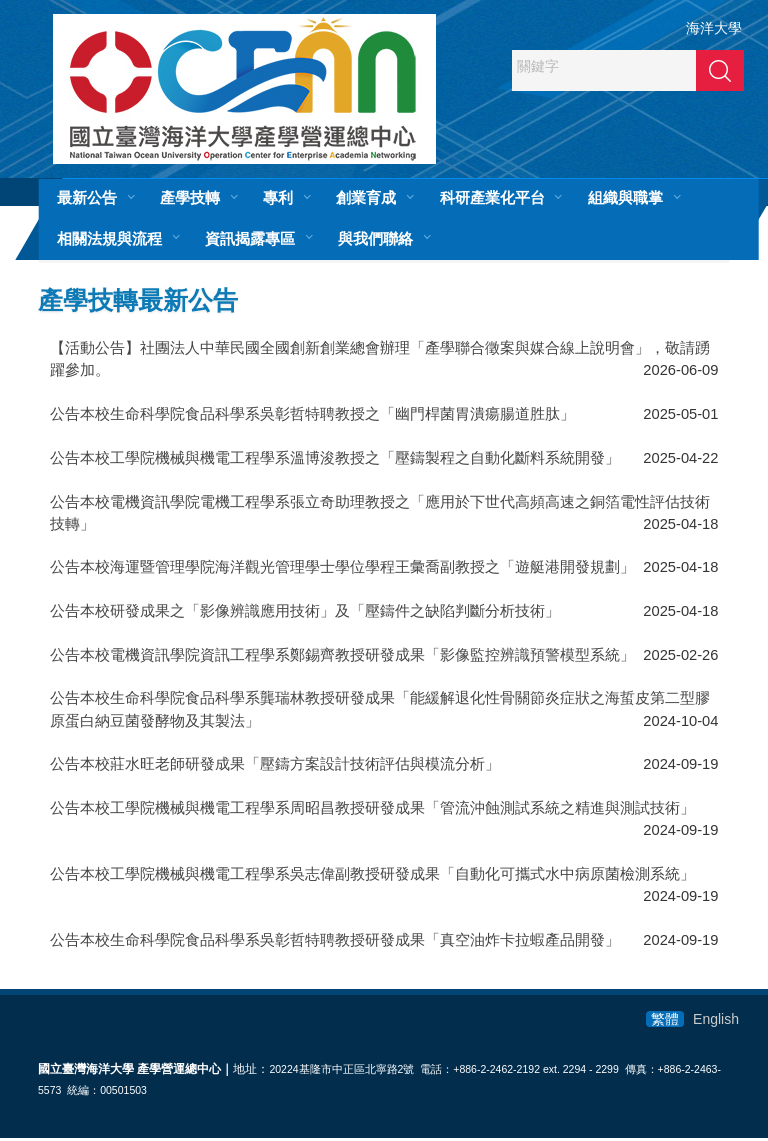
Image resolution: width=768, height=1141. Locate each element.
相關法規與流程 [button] (109, 238)
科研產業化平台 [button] (492, 197)
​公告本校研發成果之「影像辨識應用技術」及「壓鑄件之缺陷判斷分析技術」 (305, 614)
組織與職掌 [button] (625, 197)
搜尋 (720, 70)
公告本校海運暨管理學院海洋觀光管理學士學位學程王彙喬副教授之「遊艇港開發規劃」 (342, 570)
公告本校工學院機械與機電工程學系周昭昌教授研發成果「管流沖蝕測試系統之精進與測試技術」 (372, 811)
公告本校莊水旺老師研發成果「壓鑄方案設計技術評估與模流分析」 (275, 767)
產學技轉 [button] (190, 197)
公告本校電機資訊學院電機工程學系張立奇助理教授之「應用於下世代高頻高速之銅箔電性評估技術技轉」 (380, 515)
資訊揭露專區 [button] (250, 238)
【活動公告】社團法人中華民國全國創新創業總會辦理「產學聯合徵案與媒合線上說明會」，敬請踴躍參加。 (380, 362)
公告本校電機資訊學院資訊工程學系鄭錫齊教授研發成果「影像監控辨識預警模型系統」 (342, 658)
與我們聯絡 (375, 238)
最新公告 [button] (87, 197)
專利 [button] (278, 197)
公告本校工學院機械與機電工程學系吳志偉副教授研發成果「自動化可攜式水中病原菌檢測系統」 (372, 877)
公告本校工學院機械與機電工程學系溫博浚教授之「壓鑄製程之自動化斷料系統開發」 (335, 461)
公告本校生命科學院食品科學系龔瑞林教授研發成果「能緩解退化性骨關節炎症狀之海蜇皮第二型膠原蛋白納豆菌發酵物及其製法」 (380, 712)
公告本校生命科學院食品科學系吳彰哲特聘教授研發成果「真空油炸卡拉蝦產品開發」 (335, 942)
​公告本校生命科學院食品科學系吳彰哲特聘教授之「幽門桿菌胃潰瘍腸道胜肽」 (312, 417)
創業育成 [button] (366, 197)
